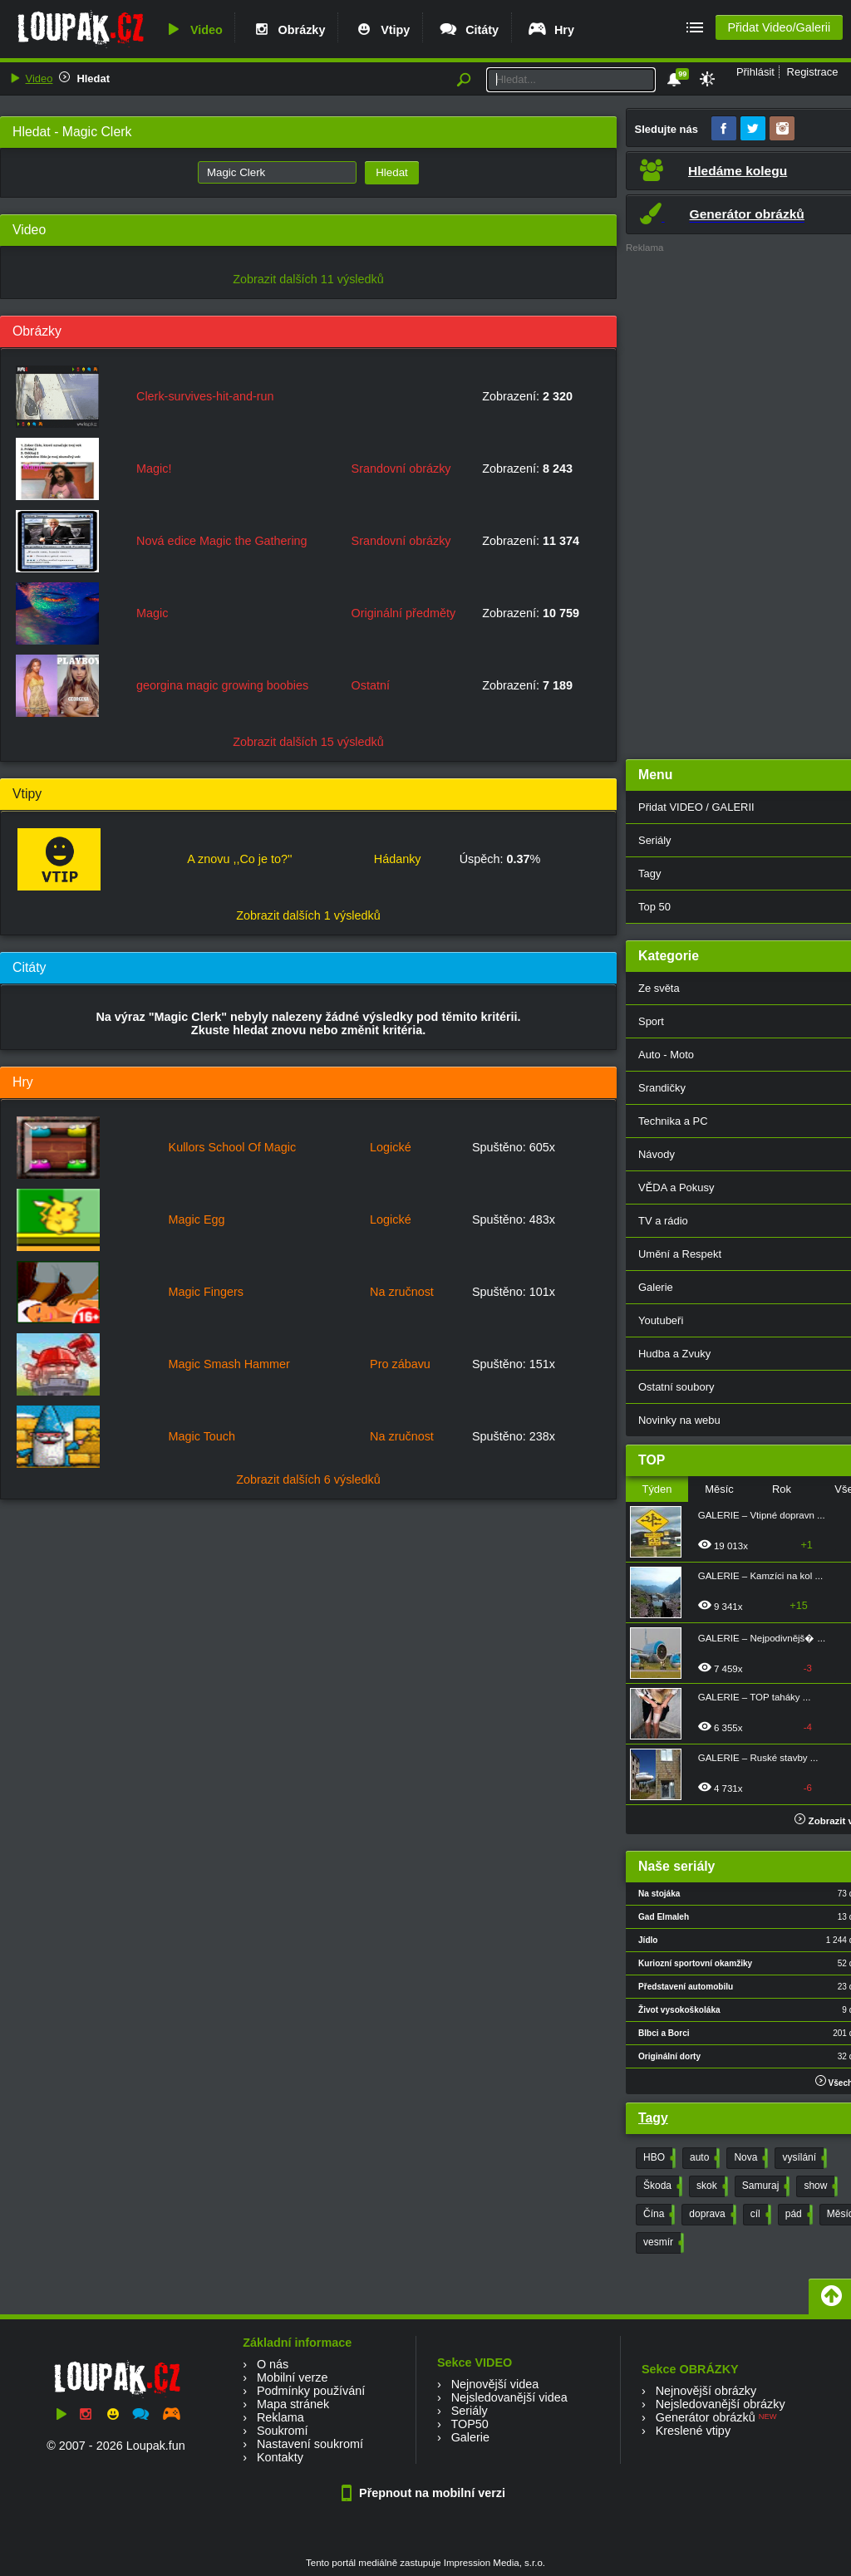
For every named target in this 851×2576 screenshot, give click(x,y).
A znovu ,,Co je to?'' (239, 859)
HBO (657, 2158)
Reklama (280, 2417)
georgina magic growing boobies (222, 685)
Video (193, 30)
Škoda (661, 2186)
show (819, 2186)
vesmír (662, 2243)
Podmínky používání (311, 2390)
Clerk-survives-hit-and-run (205, 396)
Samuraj (764, 2186)
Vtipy (381, 30)
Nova (749, 2158)
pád (797, 2215)
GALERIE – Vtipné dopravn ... (761, 1515)
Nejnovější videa (495, 2384)
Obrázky (288, 30)
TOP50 (469, 2424)
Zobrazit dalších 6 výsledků (308, 1479)
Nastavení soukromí (310, 2444)
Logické (390, 1147)
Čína (657, 2215)
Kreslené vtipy (693, 2430)
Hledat (93, 78)
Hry (550, 30)
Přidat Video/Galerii (778, 27)
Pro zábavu (400, 1364)
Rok (781, 1489)
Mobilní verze (292, 2377)
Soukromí (282, 2430)
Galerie (470, 2437)
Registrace (813, 72)
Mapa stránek (293, 2404)
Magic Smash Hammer (229, 1364)
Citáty (468, 30)
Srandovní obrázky (401, 468)
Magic (152, 613)
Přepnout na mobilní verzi (425, 2493)
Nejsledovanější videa (509, 2397)
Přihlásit (755, 72)
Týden (656, 1489)
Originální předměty (404, 613)
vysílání (803, 2158)
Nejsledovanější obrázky (720, 2404)
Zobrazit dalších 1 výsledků (308, 915)
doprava (710, 2215)
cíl (759, 2215)
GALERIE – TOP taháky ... (754, 1697)
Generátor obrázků (705, 2417)
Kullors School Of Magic (233, 1147)
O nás (272, 2364)
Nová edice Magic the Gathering (221, 540)
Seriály (469, 2410)
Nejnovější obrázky (706, 2390)
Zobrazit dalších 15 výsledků (308, 741)
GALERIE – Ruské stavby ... (758, 1758)
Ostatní (371, 685)
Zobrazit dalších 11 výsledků (308, 279)
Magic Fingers (206, 1291)
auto (703, 2158)
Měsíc (719, 1489)
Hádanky (397, 859)
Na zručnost (402, 1291)
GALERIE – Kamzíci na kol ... (760, 1576)
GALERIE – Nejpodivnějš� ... (761, 1638)
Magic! (153, 468)
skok (710, 2186)
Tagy (653, 2118)
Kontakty (280, 2457)
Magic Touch (202, 1436)
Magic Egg (197, 1219)
